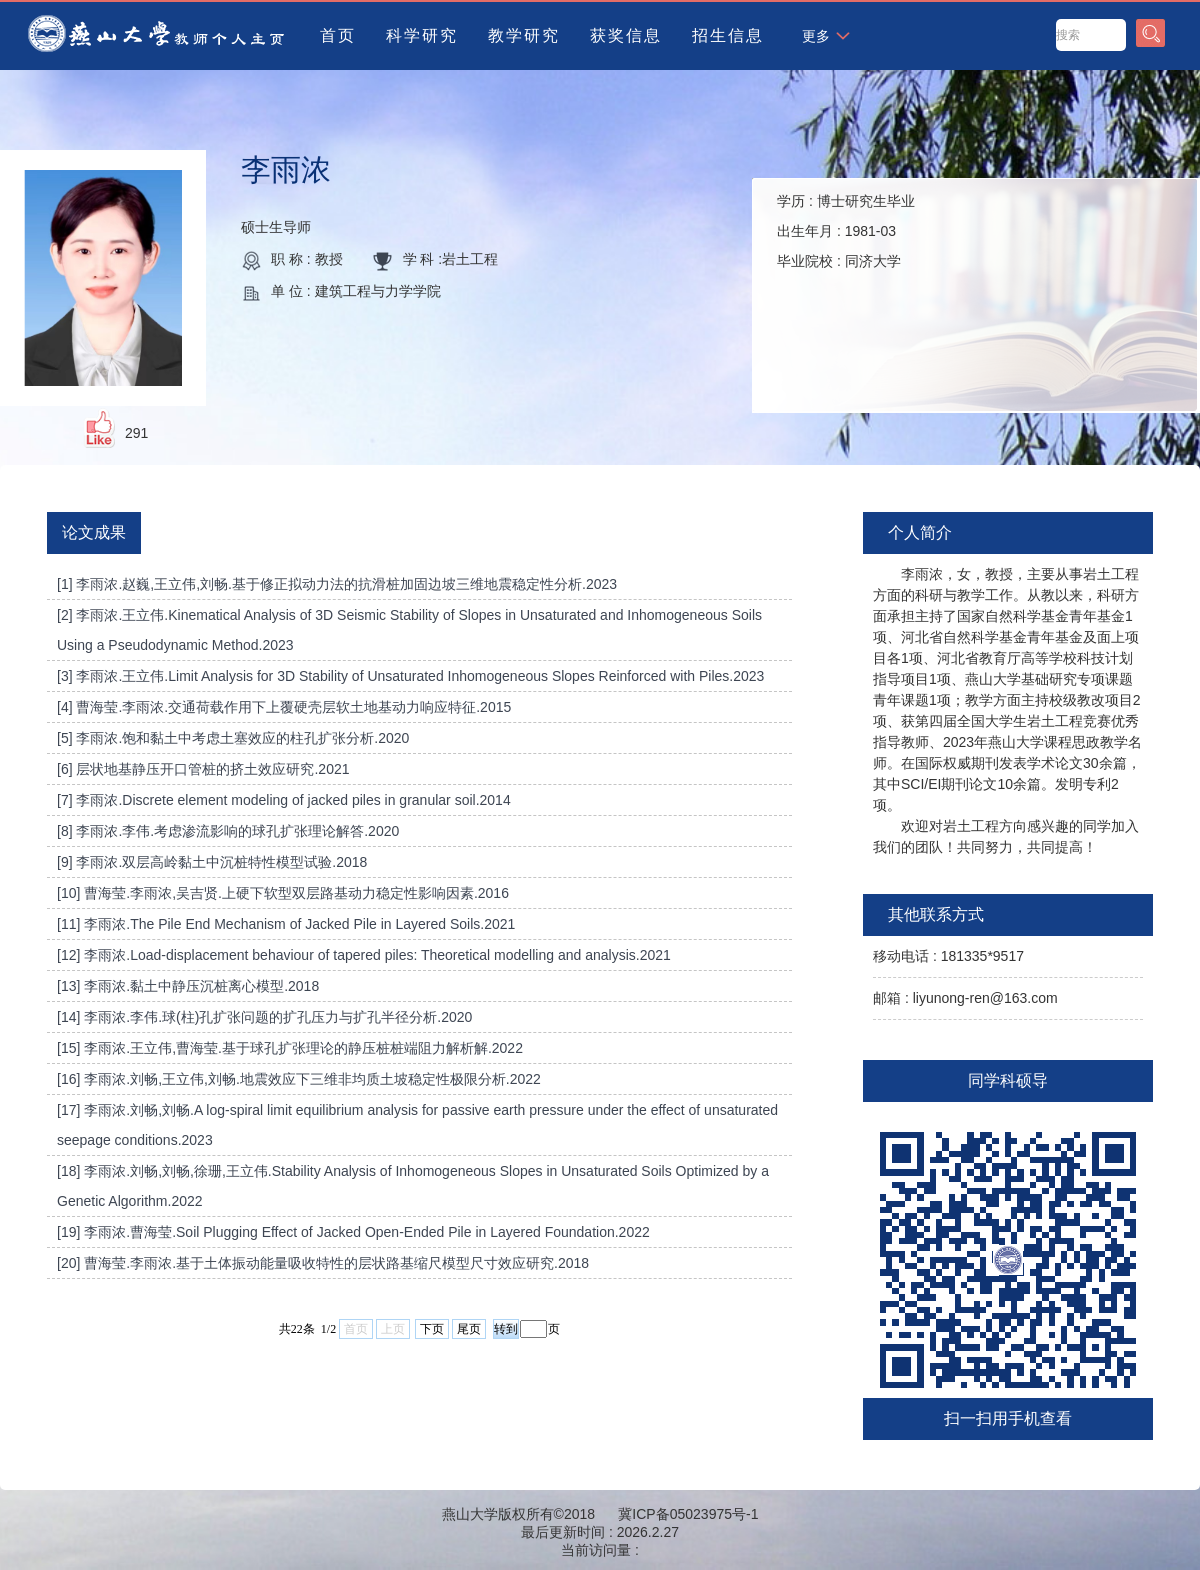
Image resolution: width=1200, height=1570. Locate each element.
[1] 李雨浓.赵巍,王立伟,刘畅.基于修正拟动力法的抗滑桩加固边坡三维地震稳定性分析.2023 (337, 584)
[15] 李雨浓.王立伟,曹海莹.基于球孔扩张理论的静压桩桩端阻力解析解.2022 (290, 1048)
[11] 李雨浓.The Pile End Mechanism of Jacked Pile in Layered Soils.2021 (286, 924)
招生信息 (728, 35)
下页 (432, 1329)
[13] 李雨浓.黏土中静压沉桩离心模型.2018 (188, 986)
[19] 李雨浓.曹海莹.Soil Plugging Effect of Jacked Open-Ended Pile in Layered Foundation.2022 (353, 1232)
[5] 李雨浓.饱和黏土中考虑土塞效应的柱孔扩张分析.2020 (233, 738)
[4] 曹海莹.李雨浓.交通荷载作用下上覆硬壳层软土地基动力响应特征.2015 (284, 707)
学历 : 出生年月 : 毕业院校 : (846, 231)
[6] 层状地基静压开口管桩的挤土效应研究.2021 (203, 769)
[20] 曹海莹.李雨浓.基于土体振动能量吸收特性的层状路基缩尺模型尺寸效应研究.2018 (323, 1263)
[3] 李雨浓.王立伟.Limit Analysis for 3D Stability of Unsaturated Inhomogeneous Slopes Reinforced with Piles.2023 (410, 676)
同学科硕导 (1008, 1080)
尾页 (469, 1329)
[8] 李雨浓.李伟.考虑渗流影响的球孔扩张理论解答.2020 (228, 831)
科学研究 (422, 35)
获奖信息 (626, 35)
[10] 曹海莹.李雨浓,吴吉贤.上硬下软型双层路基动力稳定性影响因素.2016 (283, 893)
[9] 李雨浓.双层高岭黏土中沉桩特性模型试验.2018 (212, 862)
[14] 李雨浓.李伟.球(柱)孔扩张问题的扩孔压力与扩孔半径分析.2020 (264, 1017)
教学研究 (524, 35)
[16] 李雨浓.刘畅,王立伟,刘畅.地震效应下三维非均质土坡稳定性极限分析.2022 (299, 1079)
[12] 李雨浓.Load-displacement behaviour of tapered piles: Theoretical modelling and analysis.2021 (364, 955)
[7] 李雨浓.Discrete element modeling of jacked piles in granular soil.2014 (284, 800)
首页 (338, 35)
